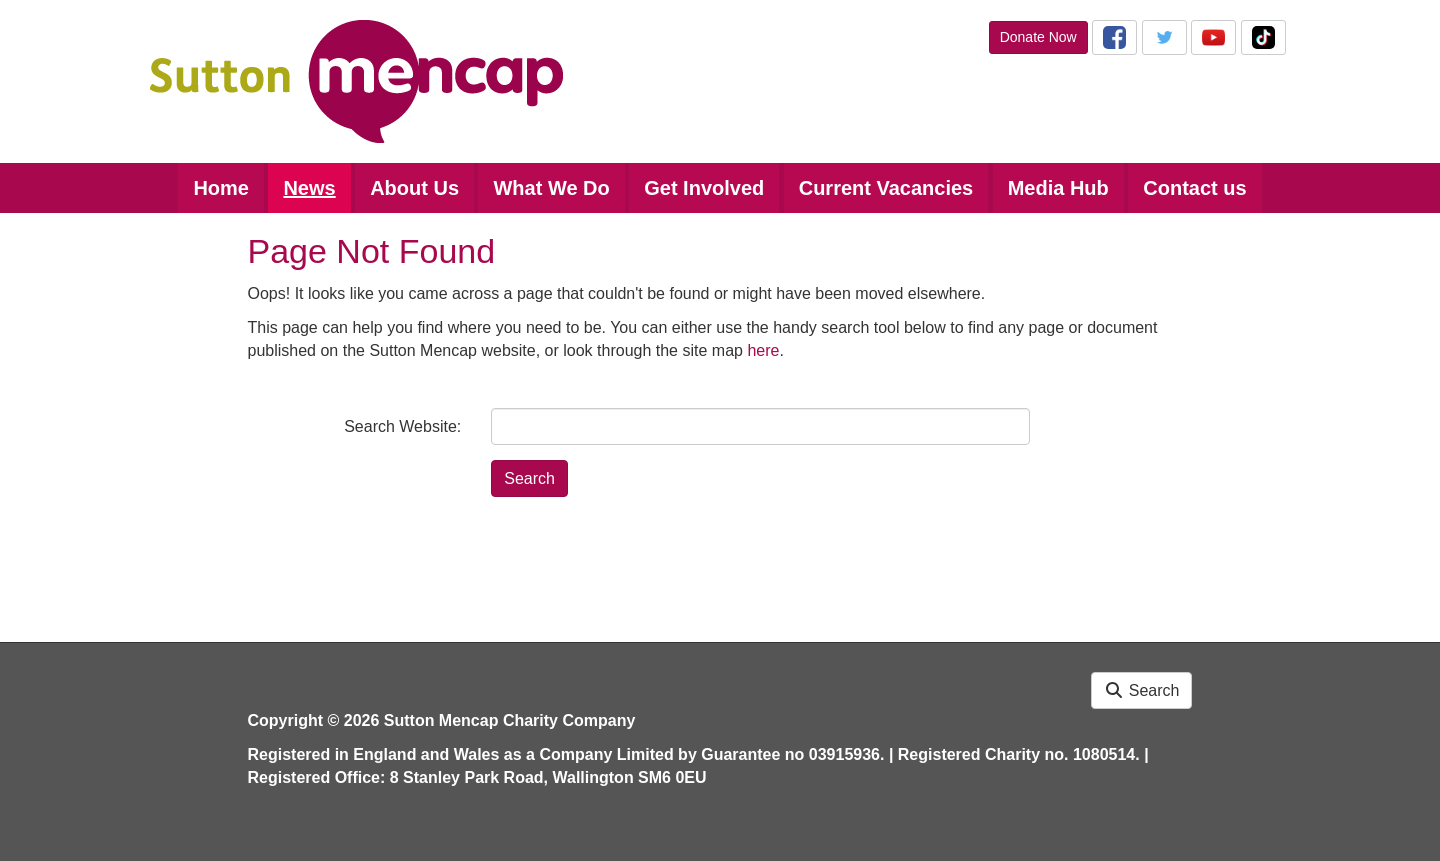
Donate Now (1038, 37)
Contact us (1194, 188)
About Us (414, 188)
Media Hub (1058, 188)
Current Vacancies (886, 188)
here (763, 350)
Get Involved (704, 188)
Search (1141, 690)
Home (221, 188)
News (309, 188)
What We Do (551, 188)
